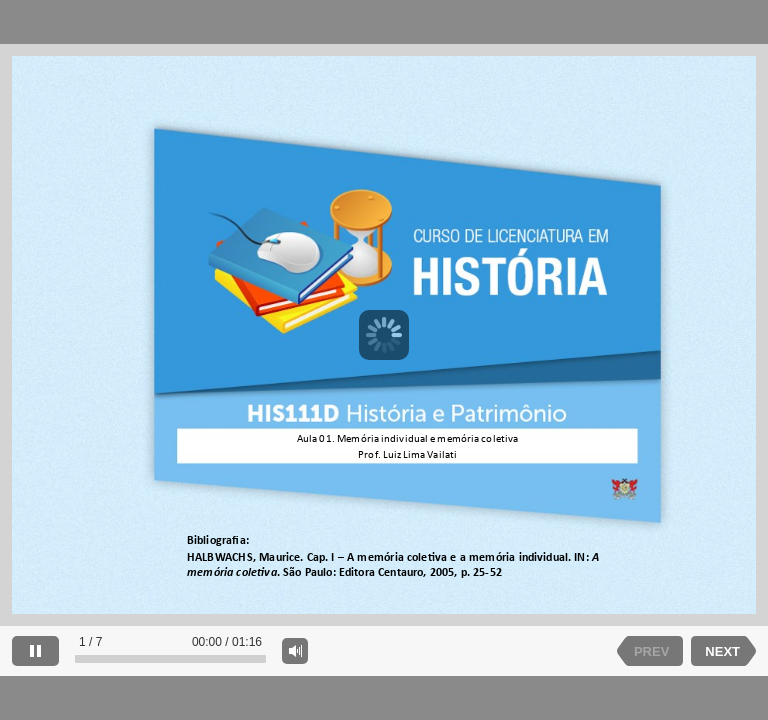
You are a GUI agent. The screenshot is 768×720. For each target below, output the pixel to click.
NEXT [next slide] (722, 651)
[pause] (35, 651)
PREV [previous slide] (651, 651)
